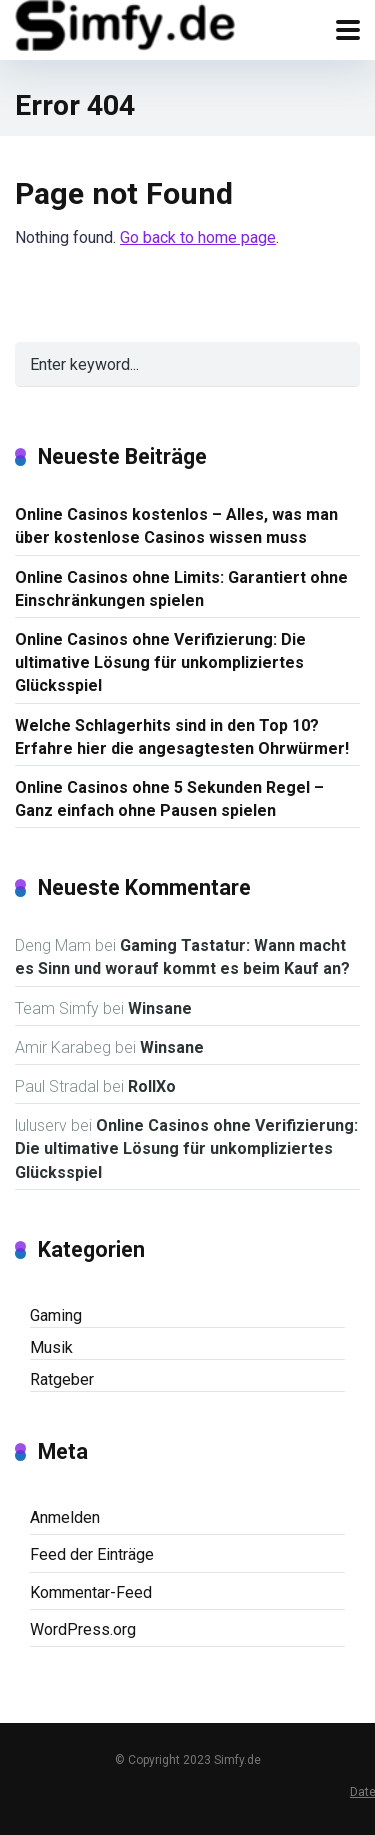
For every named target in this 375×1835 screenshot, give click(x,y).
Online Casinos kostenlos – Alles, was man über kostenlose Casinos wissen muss (176, 526)
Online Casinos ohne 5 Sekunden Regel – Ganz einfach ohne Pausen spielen (169, 799)
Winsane (160, 1008)
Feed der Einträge (92, 1554)
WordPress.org (83, 1629)
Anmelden (65, 1517)
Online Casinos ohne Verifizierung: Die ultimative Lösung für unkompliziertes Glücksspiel (160, 662)
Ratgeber (62, 1379)
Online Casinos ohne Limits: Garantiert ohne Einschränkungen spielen (181, 589)
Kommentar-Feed (91, 1592)
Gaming (56, 1315)
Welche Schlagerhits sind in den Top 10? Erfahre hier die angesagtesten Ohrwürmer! (182, 737)
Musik (51, 1347)
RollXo (152, 1086)
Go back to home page (198, 237)
